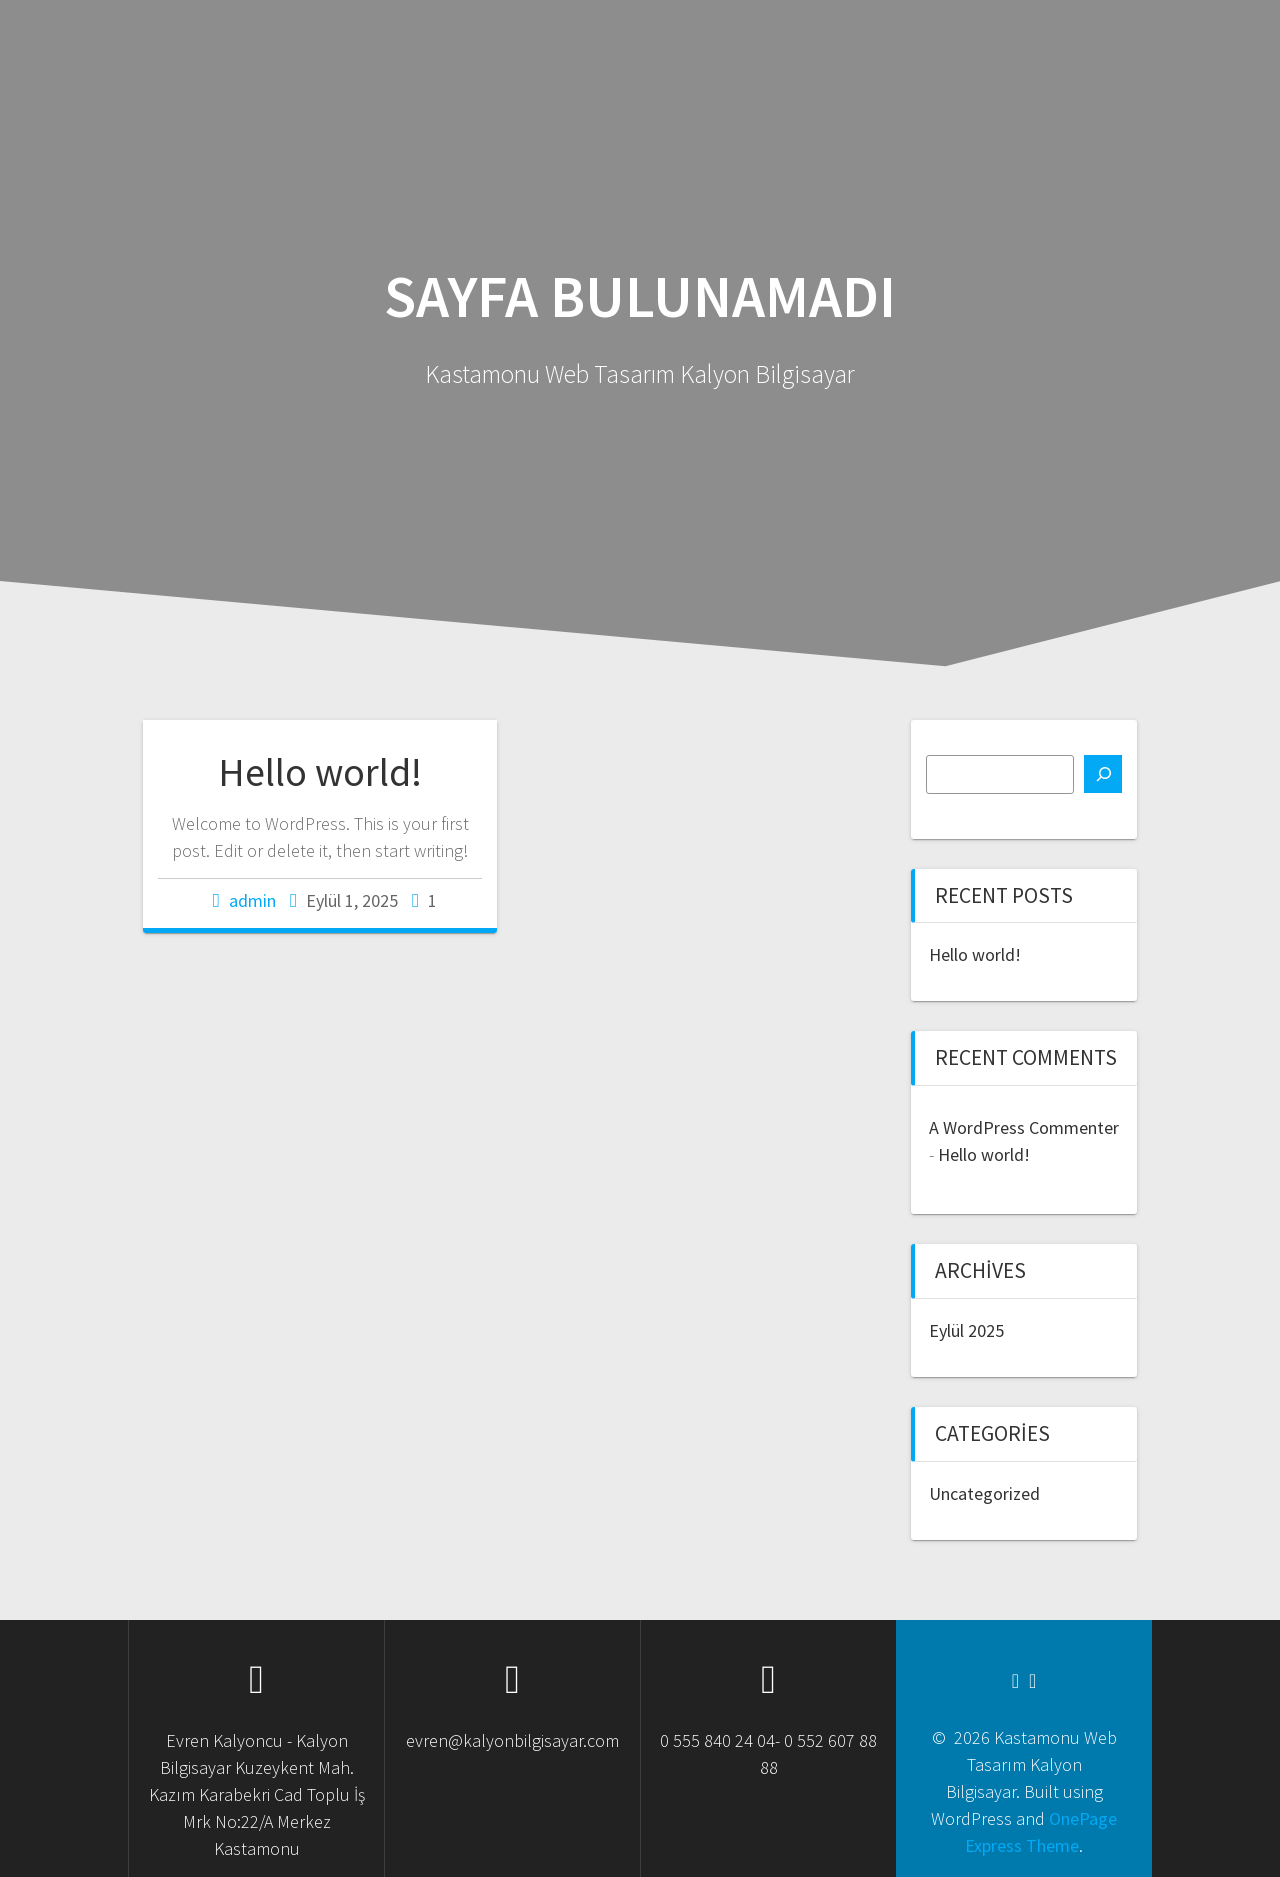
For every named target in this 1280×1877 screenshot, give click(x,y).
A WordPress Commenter (1024, 1127)
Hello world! (320, 772)
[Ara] (1103, 774)
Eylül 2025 (966, 1330)
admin (252, 900)
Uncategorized (984, 1493)
